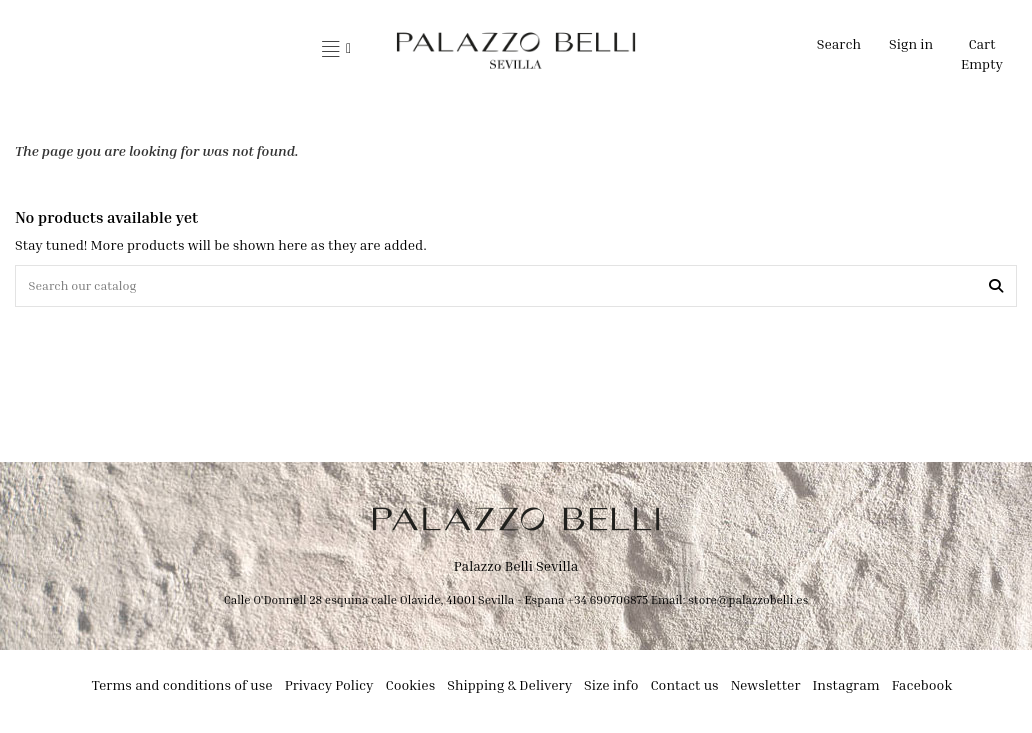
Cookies (411, 688)
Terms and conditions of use (182, 688)
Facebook (922, 688)
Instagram (846, 688)
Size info (611, 688)
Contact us (684, 688)
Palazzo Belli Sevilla (516, 569)
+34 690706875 (607, 603)
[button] (336, 50)
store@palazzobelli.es (748, 603)
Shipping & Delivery (509, 688)
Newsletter (766, 688)
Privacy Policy (329, 688)
